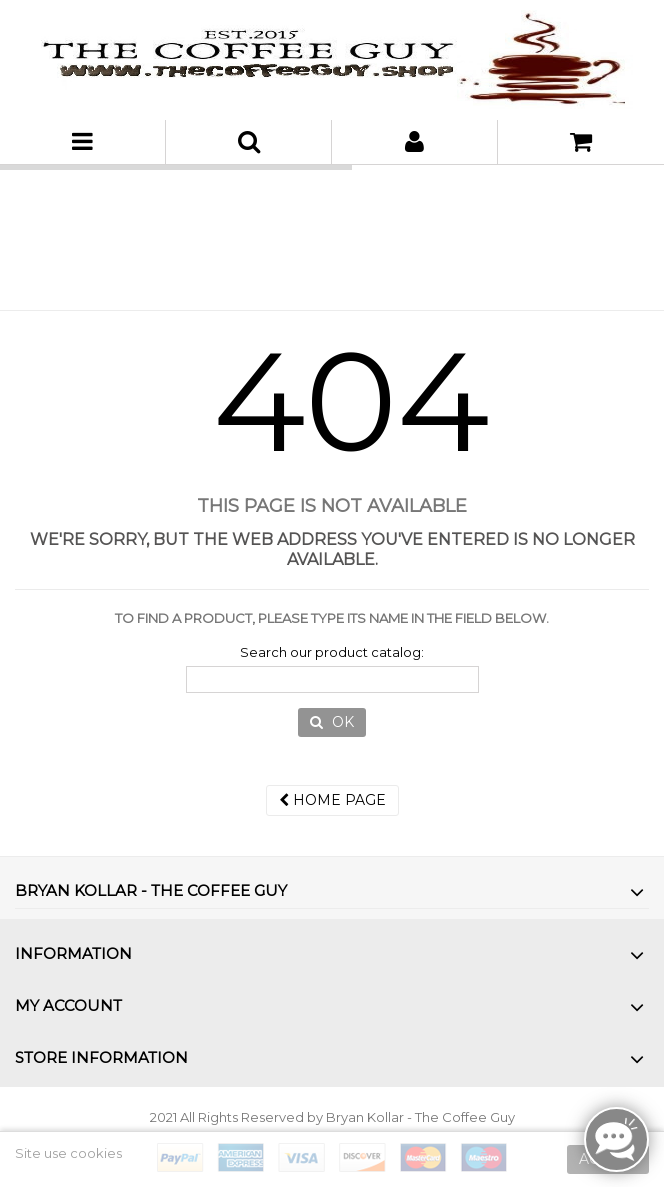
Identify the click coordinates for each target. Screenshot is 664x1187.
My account (68, 1005)
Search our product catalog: (332, 652)
